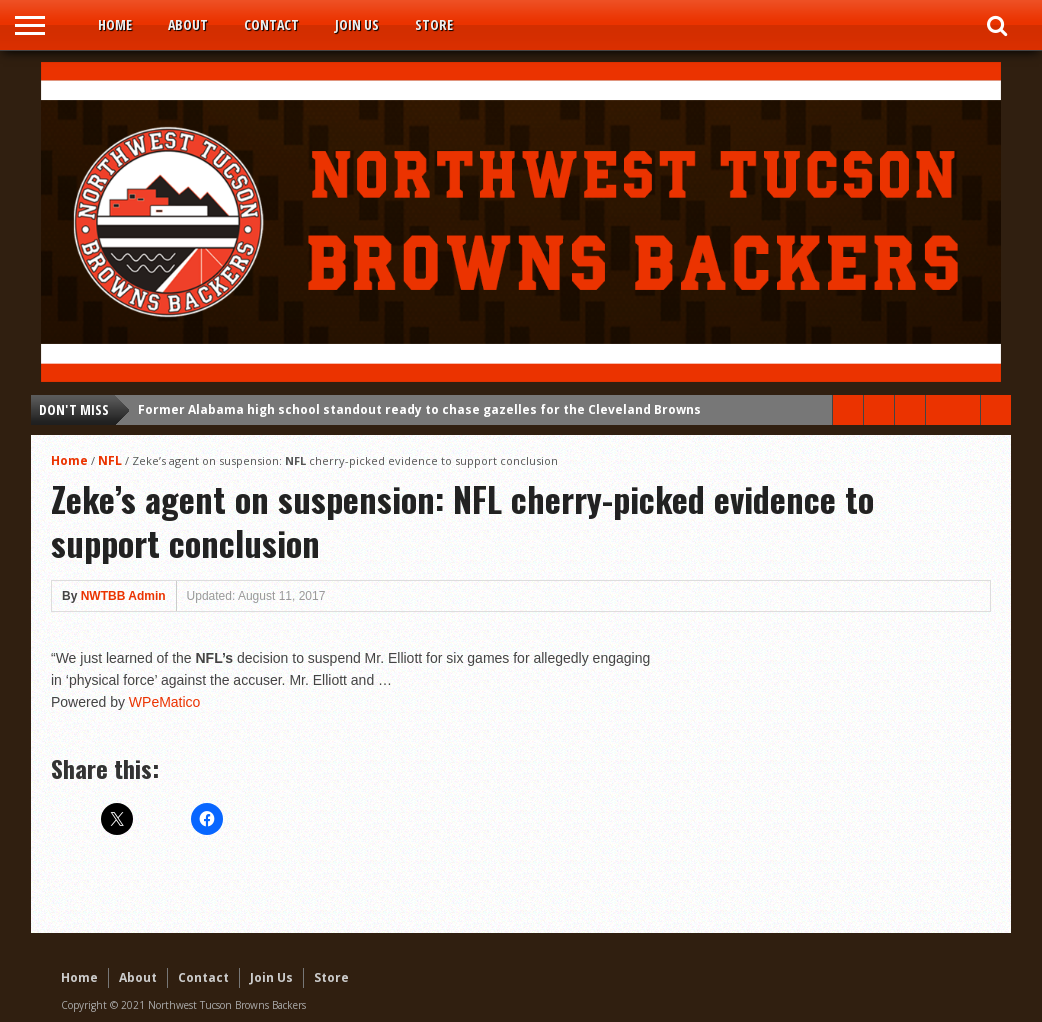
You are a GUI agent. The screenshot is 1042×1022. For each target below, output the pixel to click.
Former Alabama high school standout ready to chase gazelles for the (419, 409)
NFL (110, 460)
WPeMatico (165, 702)
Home (115, 24)
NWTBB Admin (123, 596)
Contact (271, 24)
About (188, 24)
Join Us (357, 24)
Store (434, 24)
